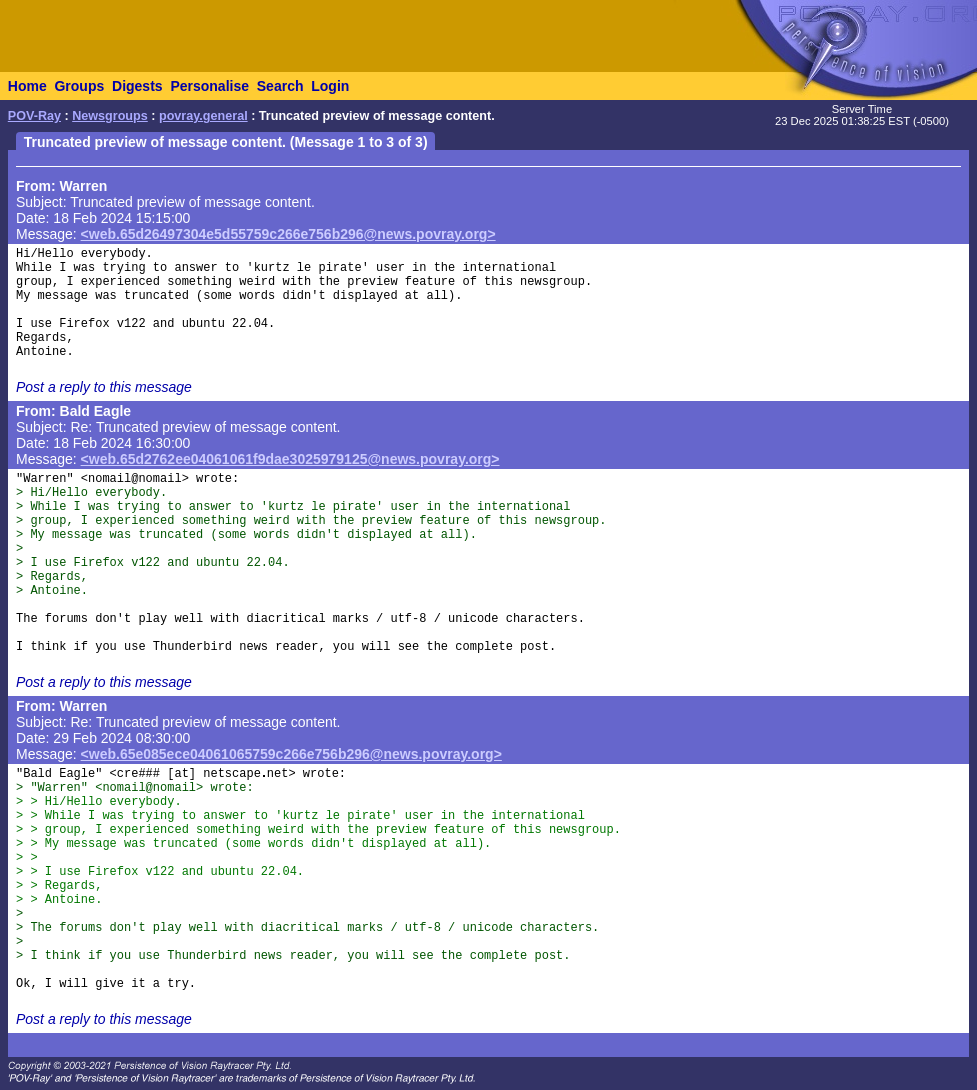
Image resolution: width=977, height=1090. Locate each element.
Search (280, 86)
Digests (137, 86)
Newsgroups (110, 116)
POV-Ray (34, 116)
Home (27, 86)
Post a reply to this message (104, 387)
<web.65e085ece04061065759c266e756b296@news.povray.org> (291, 754)
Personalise (209, 86)
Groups (79, 86)
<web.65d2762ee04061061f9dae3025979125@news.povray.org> (290, 459)
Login (330, 86)
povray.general (203, 116)
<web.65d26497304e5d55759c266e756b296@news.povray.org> (288, 234)
